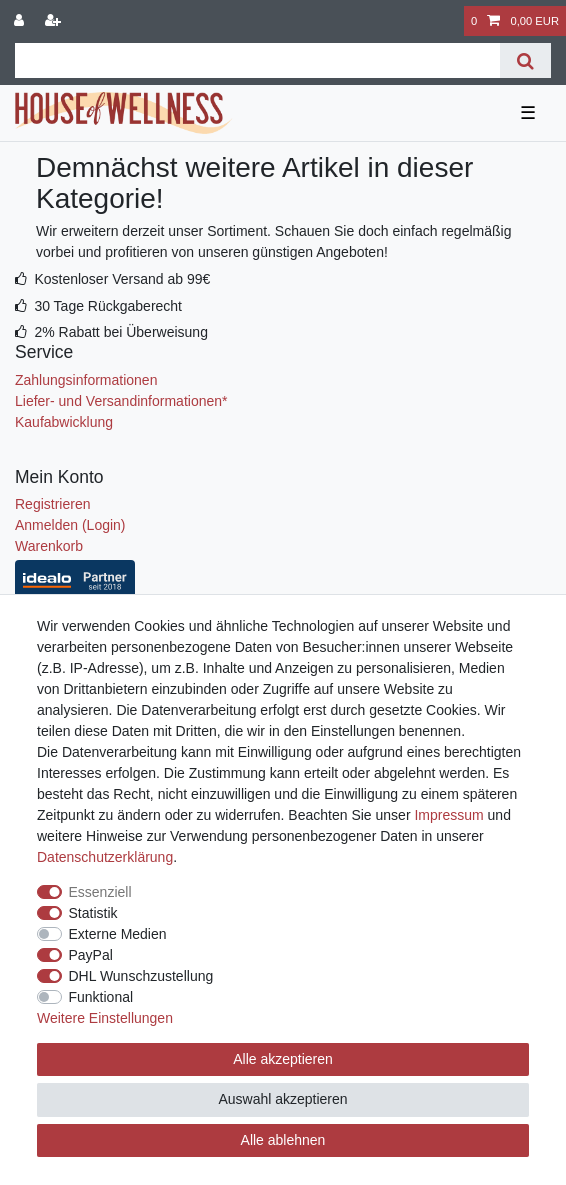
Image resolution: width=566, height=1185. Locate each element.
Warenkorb (49, 546)
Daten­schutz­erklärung (105, 857)
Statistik (93, 913)
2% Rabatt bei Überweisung (121, 332)
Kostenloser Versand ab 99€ (122, 279)
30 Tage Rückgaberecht (108, 306)
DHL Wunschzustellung (141, 976)
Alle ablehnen (283, 1140)
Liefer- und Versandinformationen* (121, 401)
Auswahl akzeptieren (282, 1099)
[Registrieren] (55, 21)
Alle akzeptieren (283, 1059)
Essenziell (100, 892)
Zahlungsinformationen (86, 380)
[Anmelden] (21, 21)
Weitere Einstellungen (105, 1018)
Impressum (448, 815)
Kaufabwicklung (64, 422)
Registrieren (52, 504)
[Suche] (525, 60)
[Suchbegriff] (257, 60)
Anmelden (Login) (70, 525)
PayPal (91, 955)
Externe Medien (118, 934)
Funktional (101, 997)
